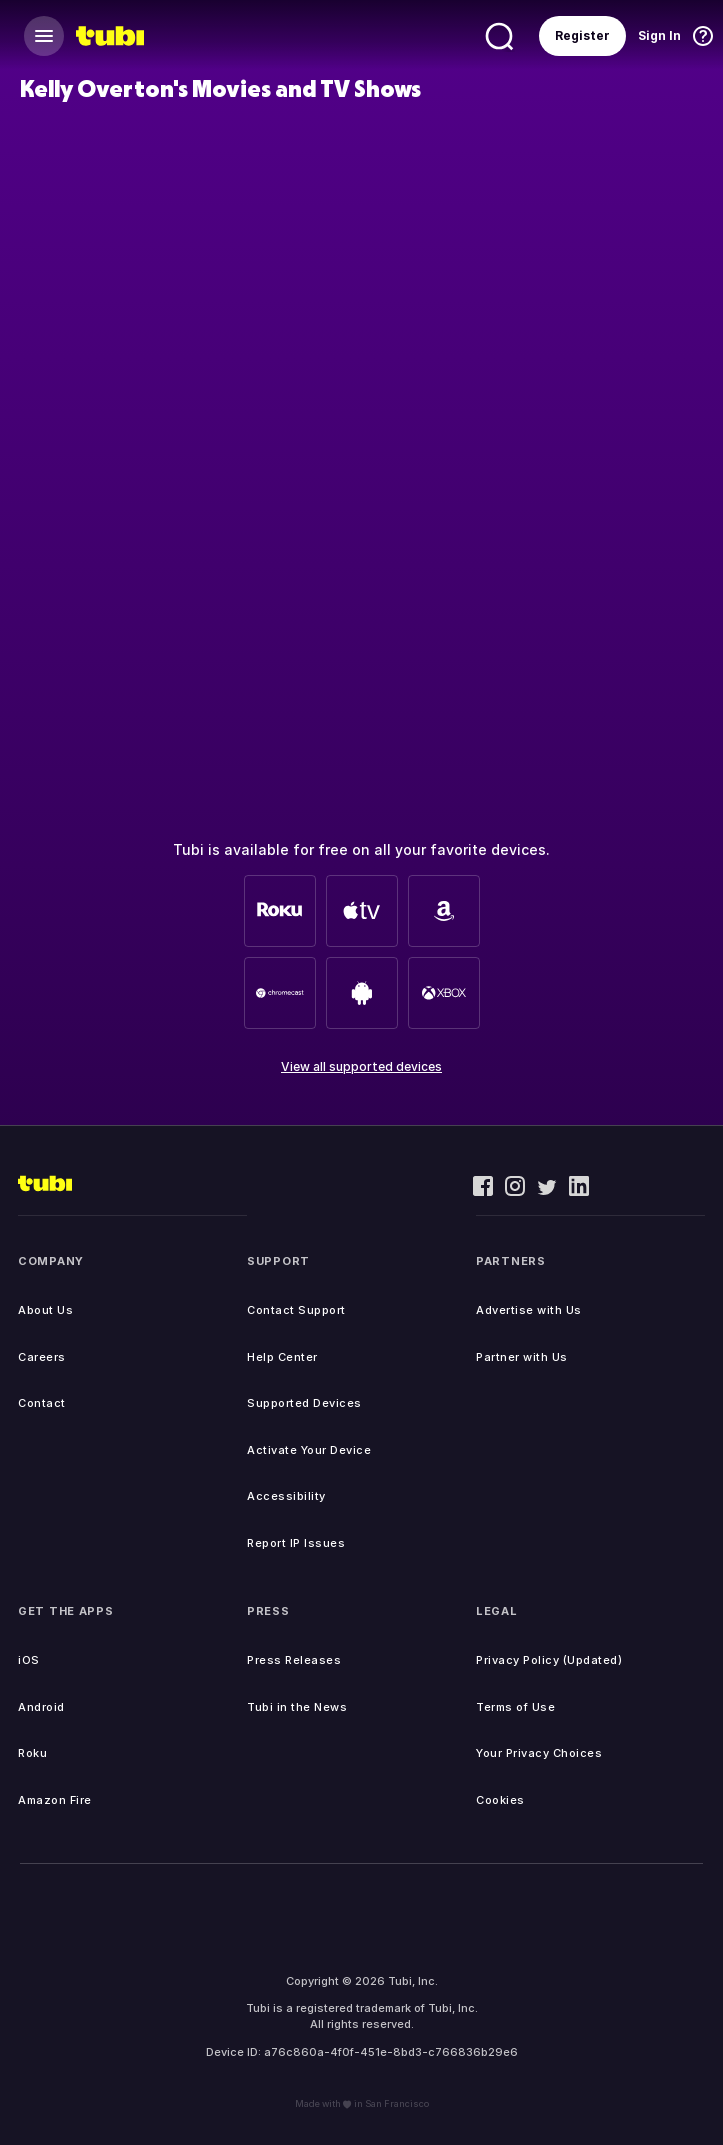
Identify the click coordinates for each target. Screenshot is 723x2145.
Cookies (500, 1800)
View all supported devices (361, 1066)
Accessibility (286, 1496)
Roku (32, 1753)
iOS (29, 1660)
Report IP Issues (296, 1543)
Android (41, 1707)
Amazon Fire (55, 1800)
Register (582, 35)
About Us (45, 1310)
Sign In (659, 35)
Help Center (282, 1357)
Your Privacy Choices (539, 1753)
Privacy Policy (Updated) (549, 1660)
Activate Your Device (309, 1450)
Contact (42, 1403)
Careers (42, 1357)
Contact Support (296, 1310)
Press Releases (294, 1660)
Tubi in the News (297, 1707)
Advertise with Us (529, 1310)
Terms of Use (515, 1707)
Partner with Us (522, 1357)
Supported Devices (304, 1403)
